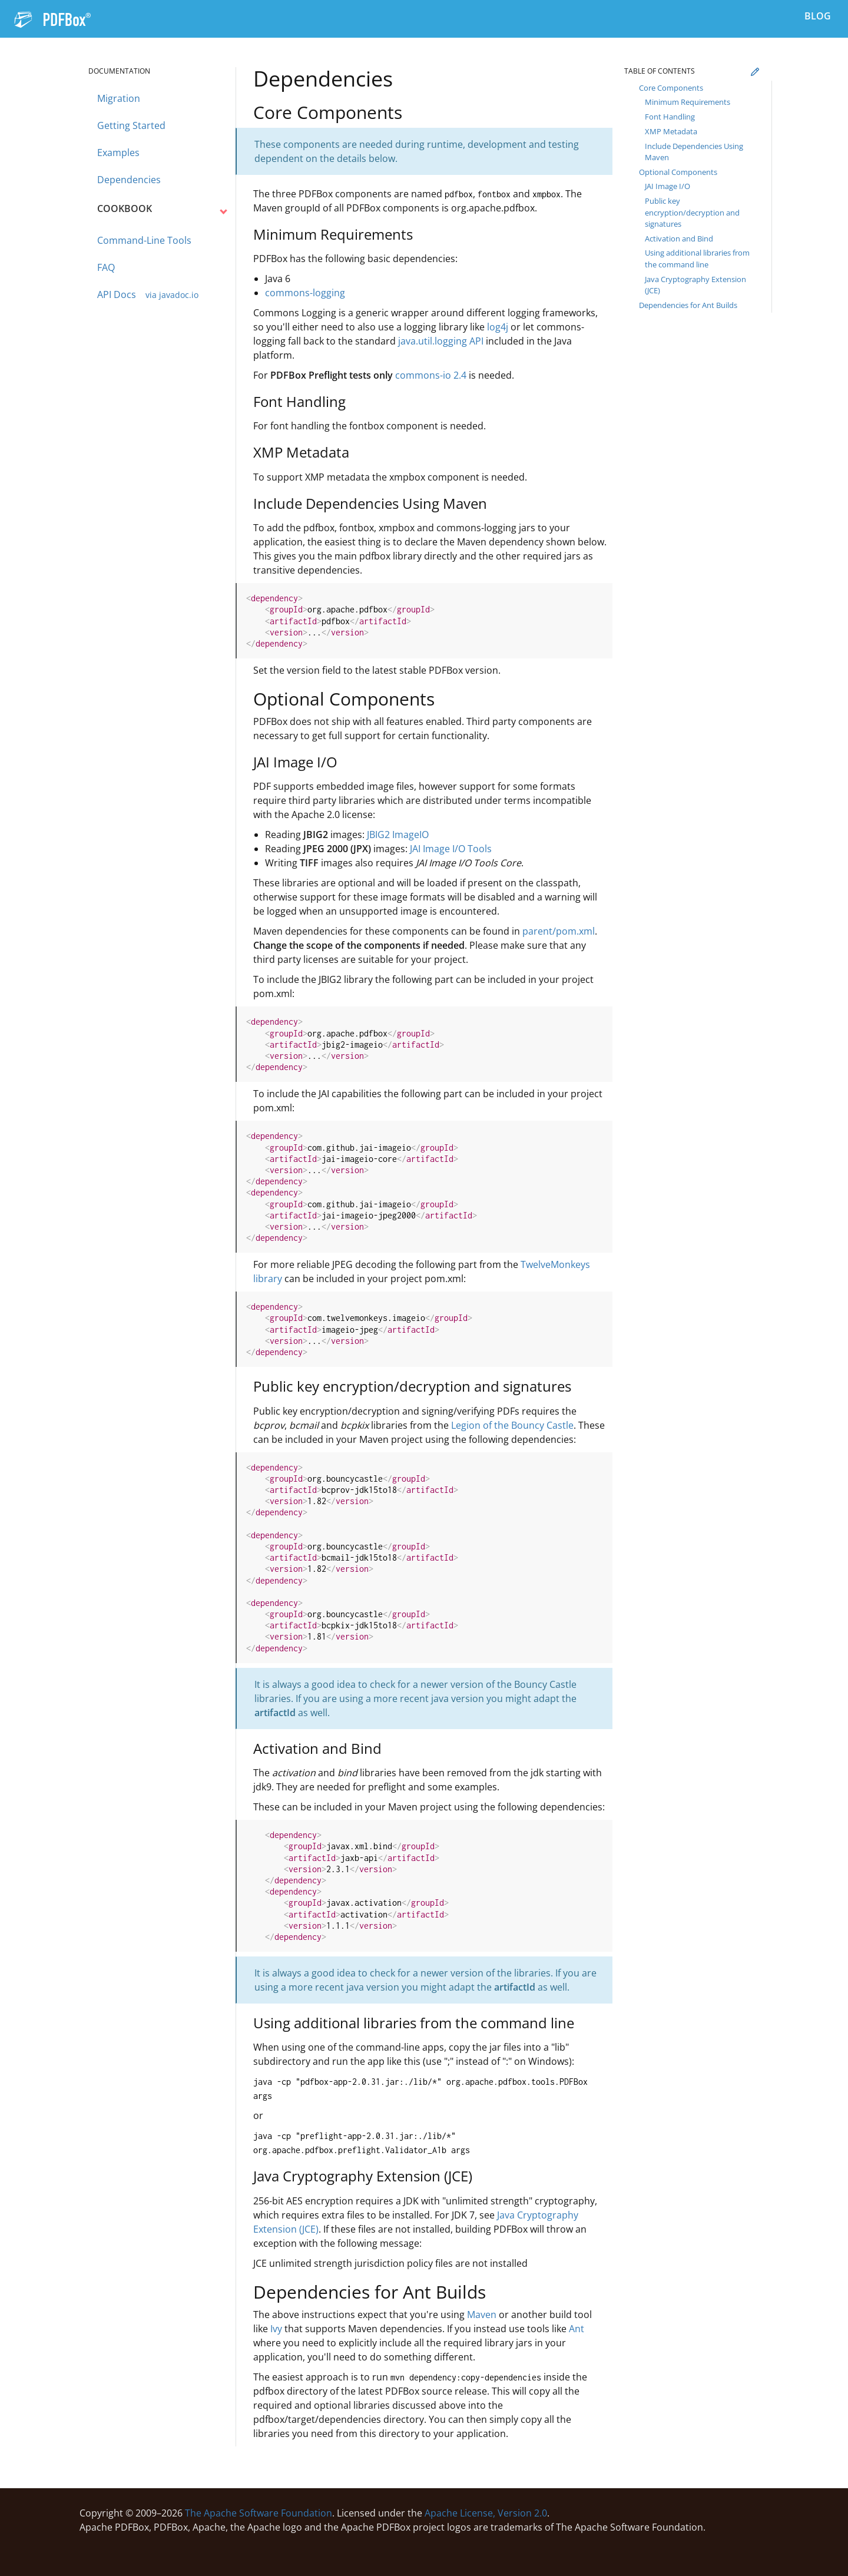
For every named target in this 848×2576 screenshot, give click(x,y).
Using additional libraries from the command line (697, 258)
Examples (118, 152)
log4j (497, 326)
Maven (481, 2314)
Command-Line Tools (144, 240)
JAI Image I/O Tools (451, 848)
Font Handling (670, 116)
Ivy (276, 2328)
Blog (817, 15)
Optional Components (678, 172)
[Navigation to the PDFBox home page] (52, 17)
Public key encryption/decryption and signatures (692, 212)
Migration (118, 98)
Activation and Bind (679, 238)
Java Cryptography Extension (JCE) (695, 285)
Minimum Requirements (687, 102)
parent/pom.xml (558, 931)
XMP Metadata (671, 131)
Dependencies (129, 179)
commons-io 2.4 (430, 375)
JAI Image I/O (667, 186)
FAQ (106, 267)
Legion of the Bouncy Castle (512, 1425)
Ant (576, 2328)
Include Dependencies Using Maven (694, 152)
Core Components (671, 87)
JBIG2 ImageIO (398, 834)
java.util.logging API (440, 341)
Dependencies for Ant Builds (688, 305)
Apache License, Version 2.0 (486, 2513)
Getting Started (131, 125)
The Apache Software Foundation (258, 2513)
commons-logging (305, 292)
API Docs (147, 295)
